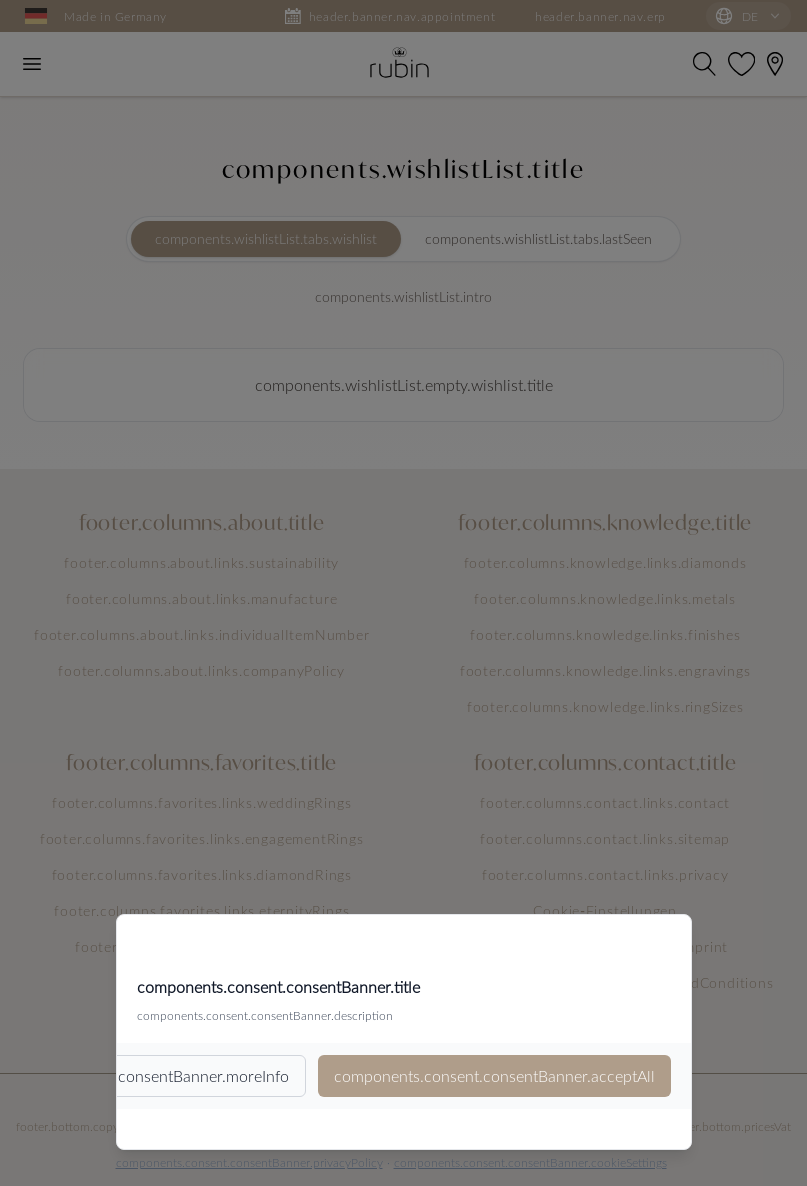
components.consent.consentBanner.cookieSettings (530, 1162)
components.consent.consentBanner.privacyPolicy (249, 1162)
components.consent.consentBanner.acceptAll (494, 1075)
